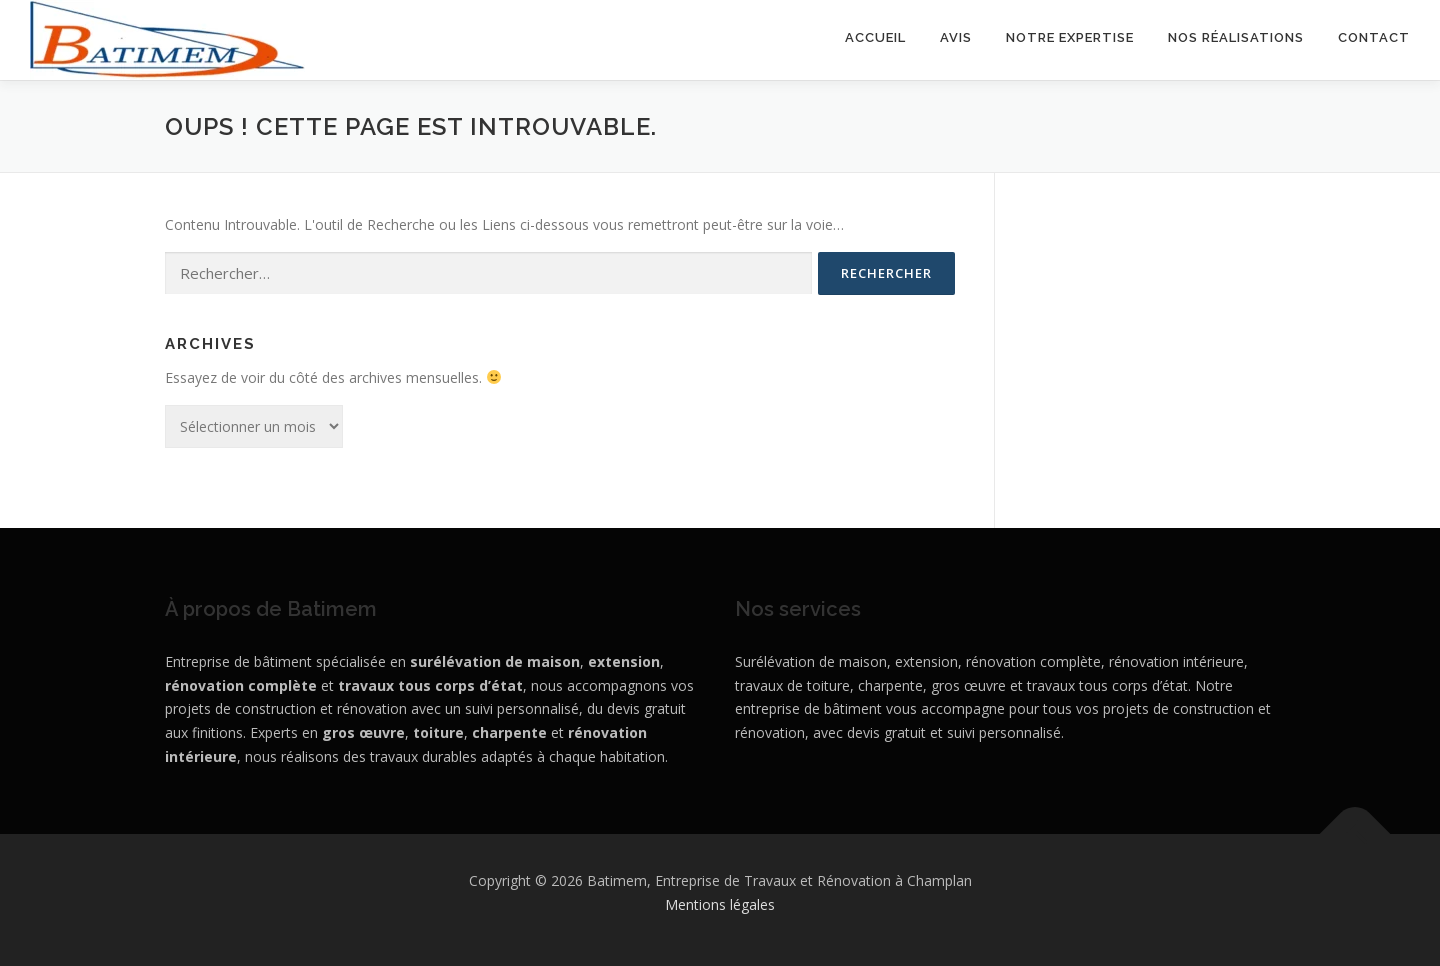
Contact (1374, 37)
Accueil (875, 37)
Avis (956, 37)
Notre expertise (1070, 37)
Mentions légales (720, 904)
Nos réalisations (1236, 37)
